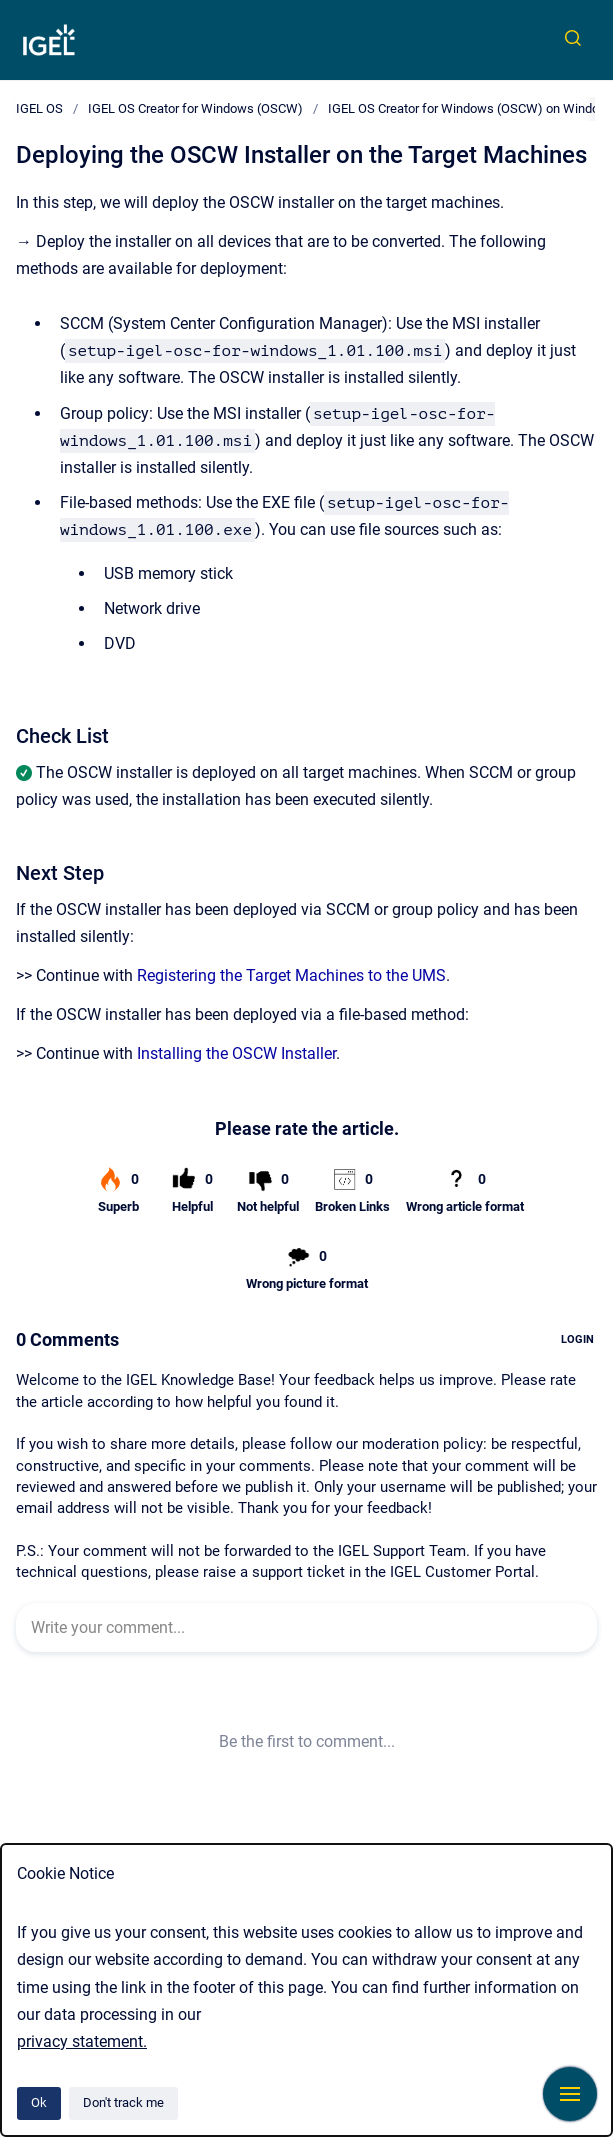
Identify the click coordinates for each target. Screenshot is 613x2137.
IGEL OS (39, 108)
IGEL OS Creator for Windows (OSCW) (195, 108)
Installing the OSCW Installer (236, 1053)
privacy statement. (82, 2041)
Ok (39, 2102)
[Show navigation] (570, 2094)
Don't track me (123, 2102)
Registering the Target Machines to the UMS (291, 975)
